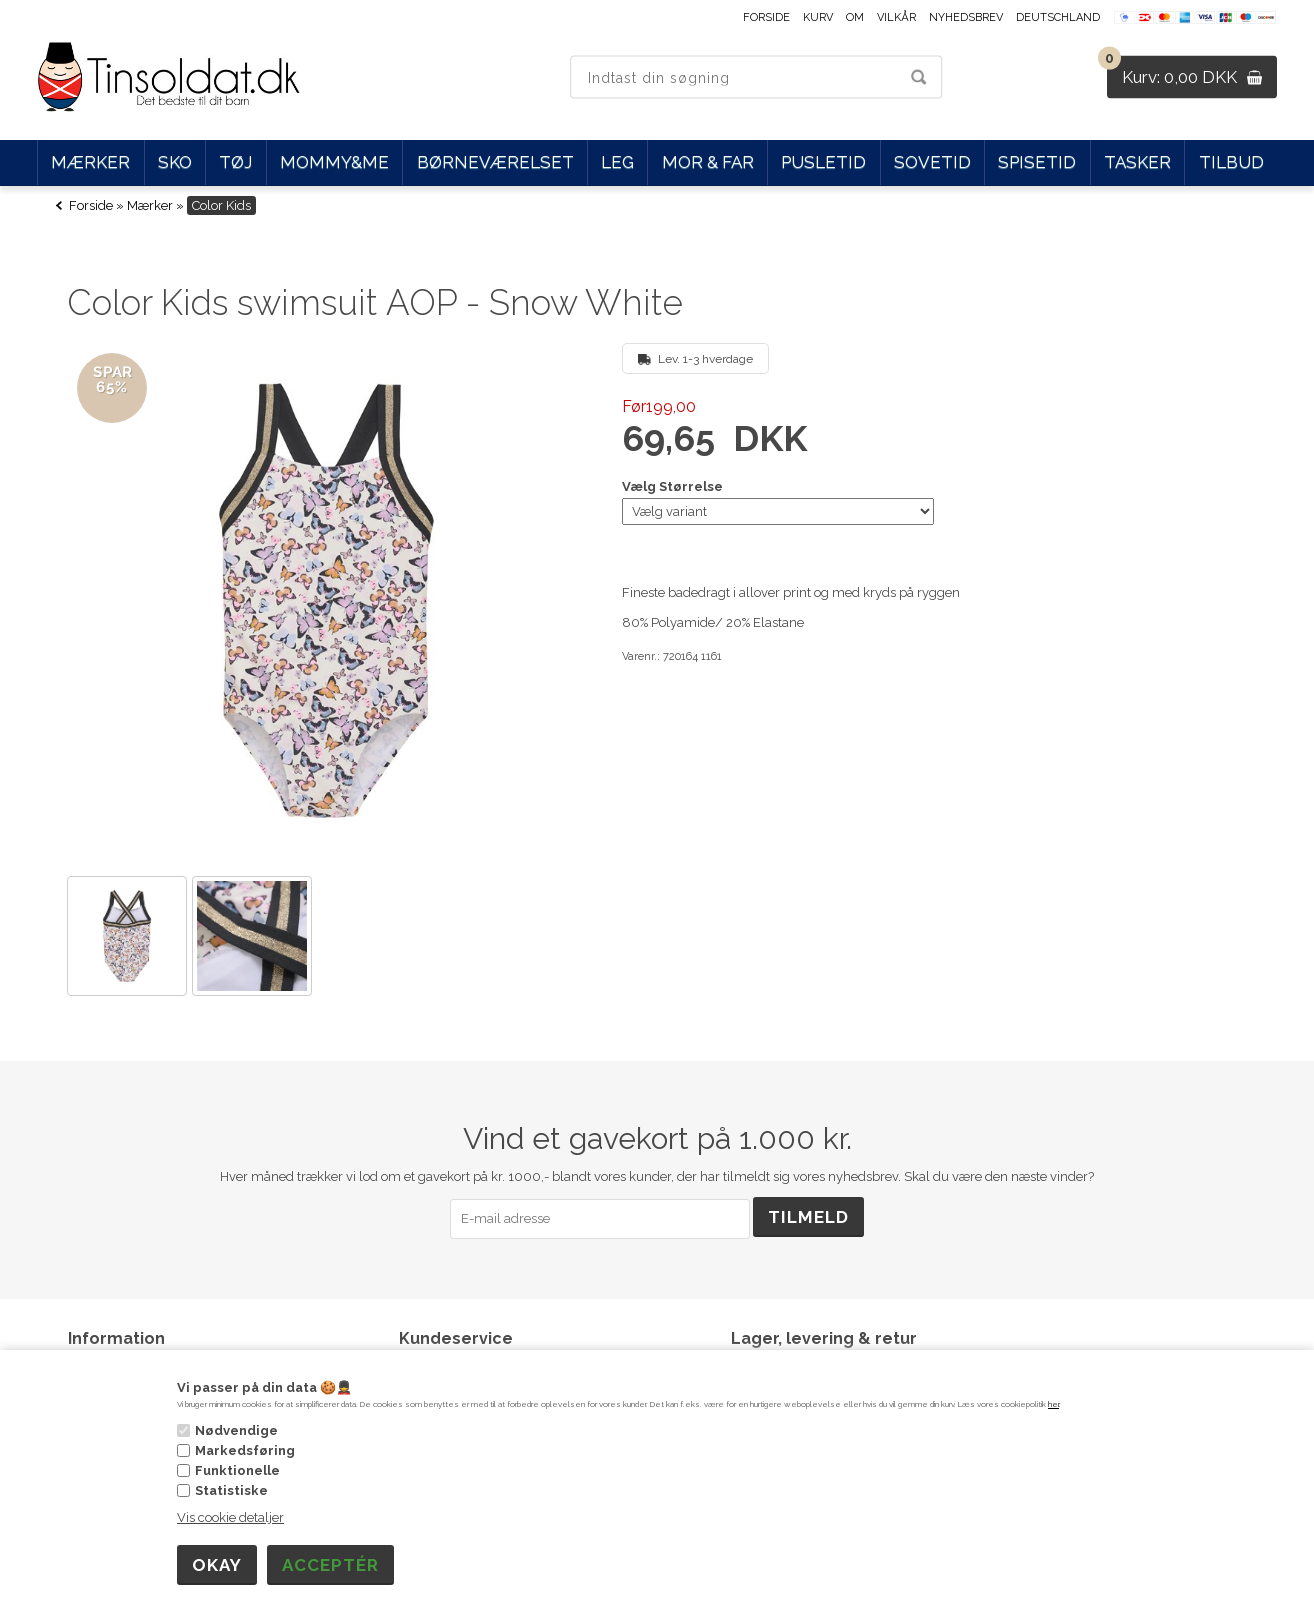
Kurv (818, 17)
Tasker (1137, 162)
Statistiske (231, 1490)
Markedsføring (245, 1450)
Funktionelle (237, 1470)
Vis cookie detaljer (230, 1517)
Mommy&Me (334, 162)
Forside (766, 17)
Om (855, 17)
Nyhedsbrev (966, 17)
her (1053, 1404)
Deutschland (1058, 17)
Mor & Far (708, 162)
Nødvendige (236, 1430)
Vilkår (896, 17)
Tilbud (1231, 162)
